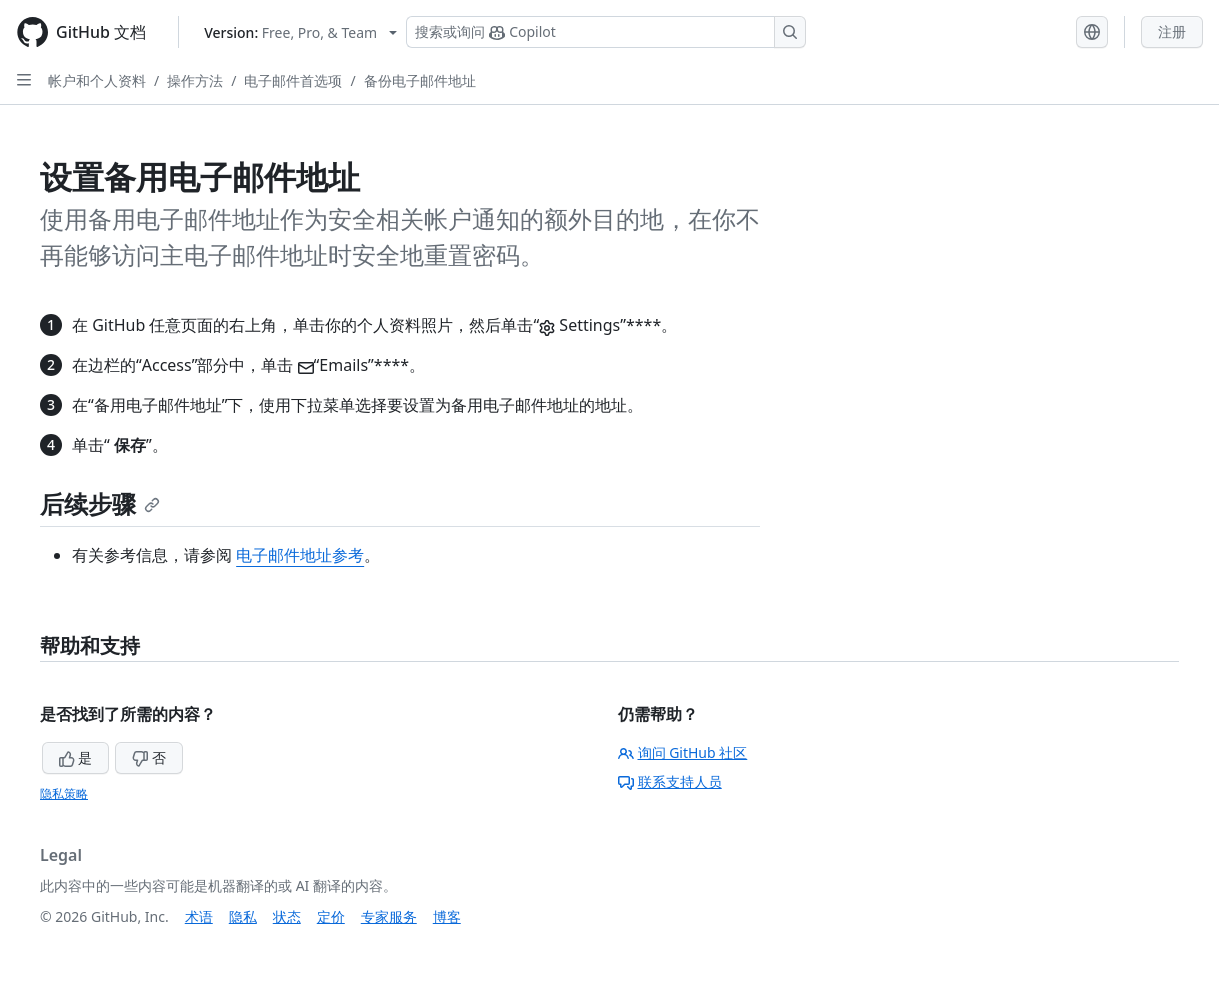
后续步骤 (100, 503)
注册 (1172, 31)
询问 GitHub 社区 (683, 752)
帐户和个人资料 (97, 80)
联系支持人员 (670, 781)
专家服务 (389, 916)
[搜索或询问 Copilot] (606, 32)
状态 (287, 916)
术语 (199, 916)
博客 (447, 916)
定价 (331, 916)
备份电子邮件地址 (420, 80)
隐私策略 (64, 793)
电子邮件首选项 (293, 80)
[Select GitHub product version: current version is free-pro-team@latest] (300, 32)
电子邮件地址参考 (300, 555)
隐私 (243, 916)
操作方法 (195, 80)
